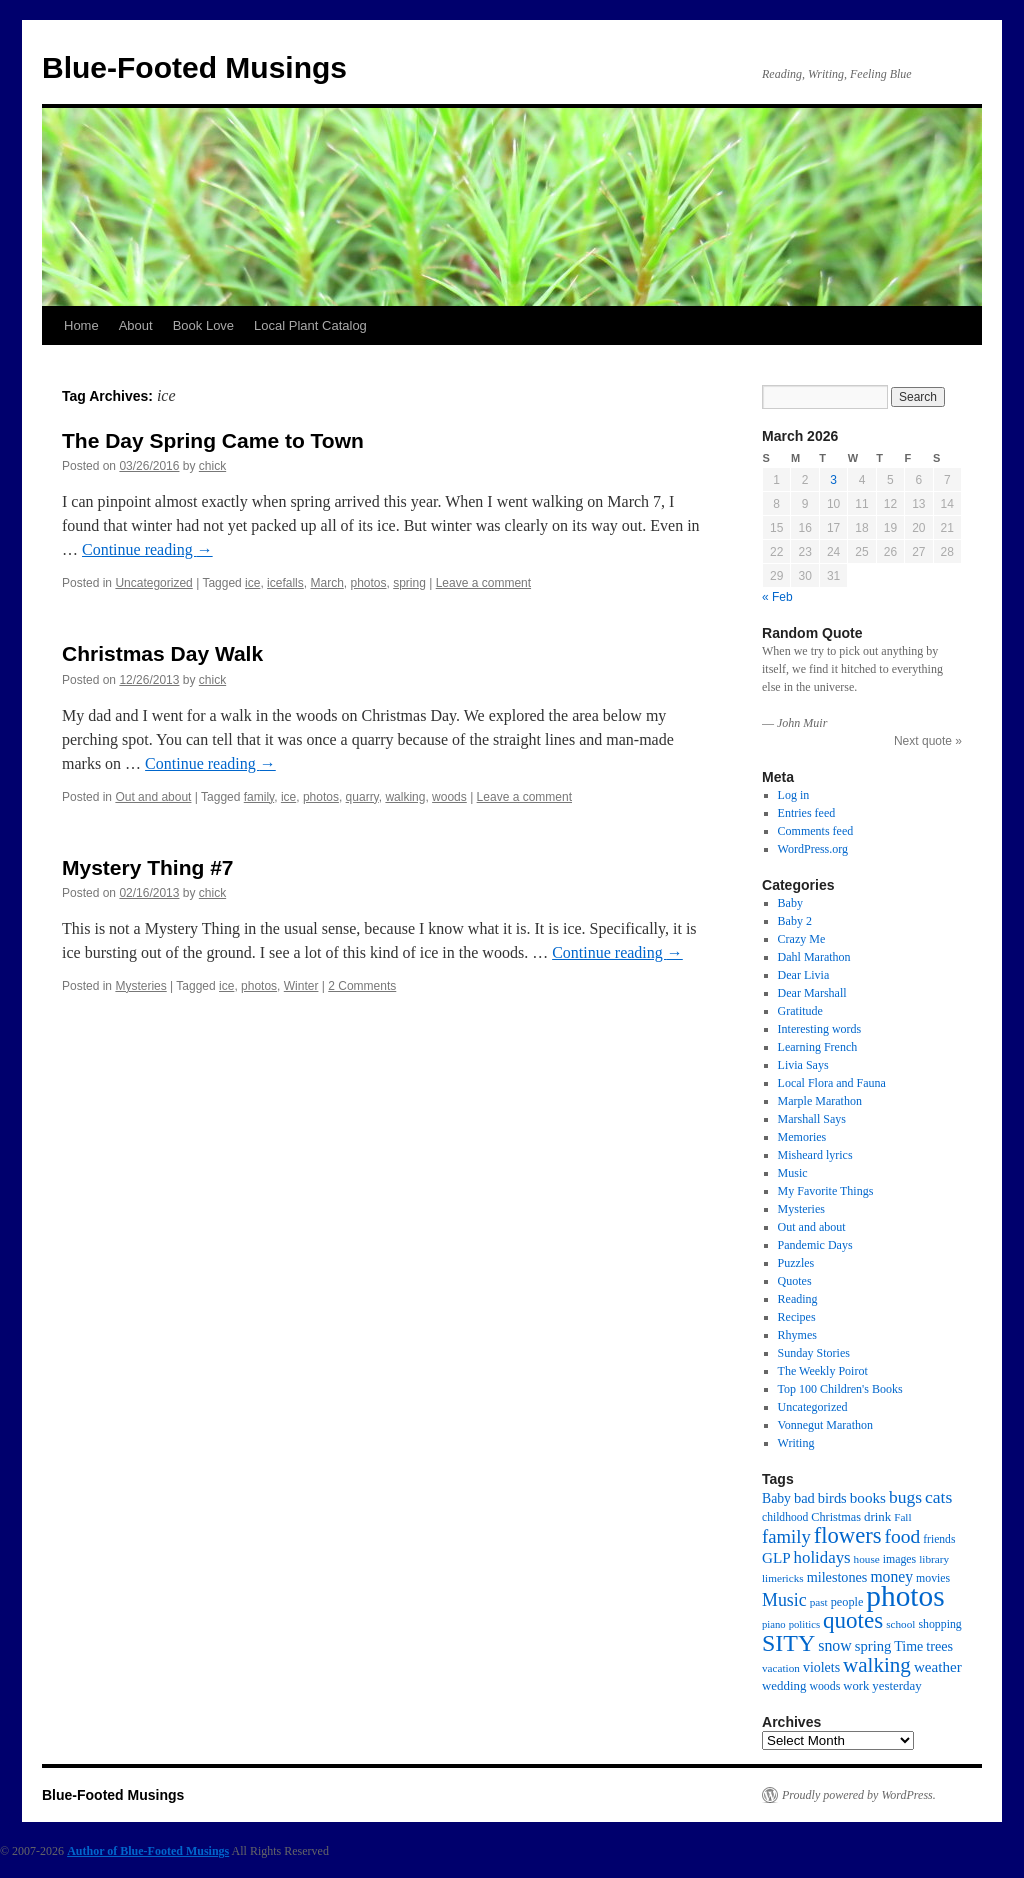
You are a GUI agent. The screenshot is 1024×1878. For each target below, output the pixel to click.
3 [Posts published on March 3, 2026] (833, 480)
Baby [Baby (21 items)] (776, 1498)
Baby (790, 903)
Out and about (153, 797)
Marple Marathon (820, 1101)
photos (368, 583)
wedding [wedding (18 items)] (784, 1686)
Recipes (797, 1317)
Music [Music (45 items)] (784, 1600)
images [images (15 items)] (900, 1559)
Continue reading (147, 549)
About (136, 325)
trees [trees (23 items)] (939, 1646)
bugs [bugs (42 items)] (905, 1497)
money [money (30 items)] (891, 1576)
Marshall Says (812, 1119)
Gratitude (800, 1011)
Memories (802, 1137)
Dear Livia (804, 975)
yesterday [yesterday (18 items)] (896, 1686)
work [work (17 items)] (856, 1686)
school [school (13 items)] (900, 1624)
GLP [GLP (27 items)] (776, 1558)
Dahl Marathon (814, 957)
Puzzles (796, 1263)
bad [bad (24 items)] (804, 1498)
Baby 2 (795, 921)
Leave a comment (483, 583)
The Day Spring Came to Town (213, 440)
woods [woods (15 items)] (824, 1686)
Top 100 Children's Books (840, 1389)
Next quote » (928, 741)
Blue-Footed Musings (194, 67)
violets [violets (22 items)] (821, 1667)
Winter (301, 986)
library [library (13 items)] (934, 1559)
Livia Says (803, 1065)
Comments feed (816, 831)
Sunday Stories (814, 1353)
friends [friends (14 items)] (939, 1539)
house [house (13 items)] (867, 1559)
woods (449, 797)
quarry (362, 797)
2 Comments (362, 986)
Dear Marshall (812, 993)
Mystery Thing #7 (148, 867)
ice (252, 583)
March (326, 583)
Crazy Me (802, 939)
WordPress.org (813, 849)
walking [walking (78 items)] (877, 1665)
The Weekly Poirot (823, 1371)
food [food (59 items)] (903, 1536)
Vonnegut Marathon (825, 1425)
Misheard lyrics (815, 1155)
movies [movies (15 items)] (933, 1578)
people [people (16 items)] (847, 1602)
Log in (794, 795)
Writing (796, 1443)
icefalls (285, 583)
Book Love (203, 325)
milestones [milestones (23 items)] (837, 1577)
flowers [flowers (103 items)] (848, 1535)
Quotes (795, 1281)
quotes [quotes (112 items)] (853, 1620)
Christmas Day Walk (162, 653)
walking (405, 797)
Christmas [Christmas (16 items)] (836, 1517)
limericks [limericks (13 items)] (783, 1578)
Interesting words (820, 1029)
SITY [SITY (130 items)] (788, 1643)
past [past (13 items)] (819, 1602)
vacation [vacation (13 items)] (781, 1668)
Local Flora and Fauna (832, 1083)
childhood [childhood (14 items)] (785, 1517)
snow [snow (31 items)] (835, 1645)
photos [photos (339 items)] (905, 1596)
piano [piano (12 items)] (774, 1624)
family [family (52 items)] (786, 1536)
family (259, 797)
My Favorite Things (826, 1191)
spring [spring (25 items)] (873, 1646)
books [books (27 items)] (868, 1498)
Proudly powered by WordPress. (859, 1795)
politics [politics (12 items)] (804, 1624)
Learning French (818, 1047)
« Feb (777, 597)
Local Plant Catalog (310, 325)
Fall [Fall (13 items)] (902, 1517)
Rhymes (797, 1335)
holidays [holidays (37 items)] (822, 1557)
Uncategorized (153, 583)
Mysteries (140, 986)
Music (793, 1173)
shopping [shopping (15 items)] (939, 1624)
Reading (798, 1299)
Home (81, 325)
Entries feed (807, 813)
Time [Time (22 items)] (908, 1646)
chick (212, 466)
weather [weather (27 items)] (938, 1667)
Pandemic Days (815, 1245)
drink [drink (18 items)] (877, 1517)
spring (409, 583)
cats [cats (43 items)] (938, 1497)
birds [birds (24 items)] (832, 1498)
